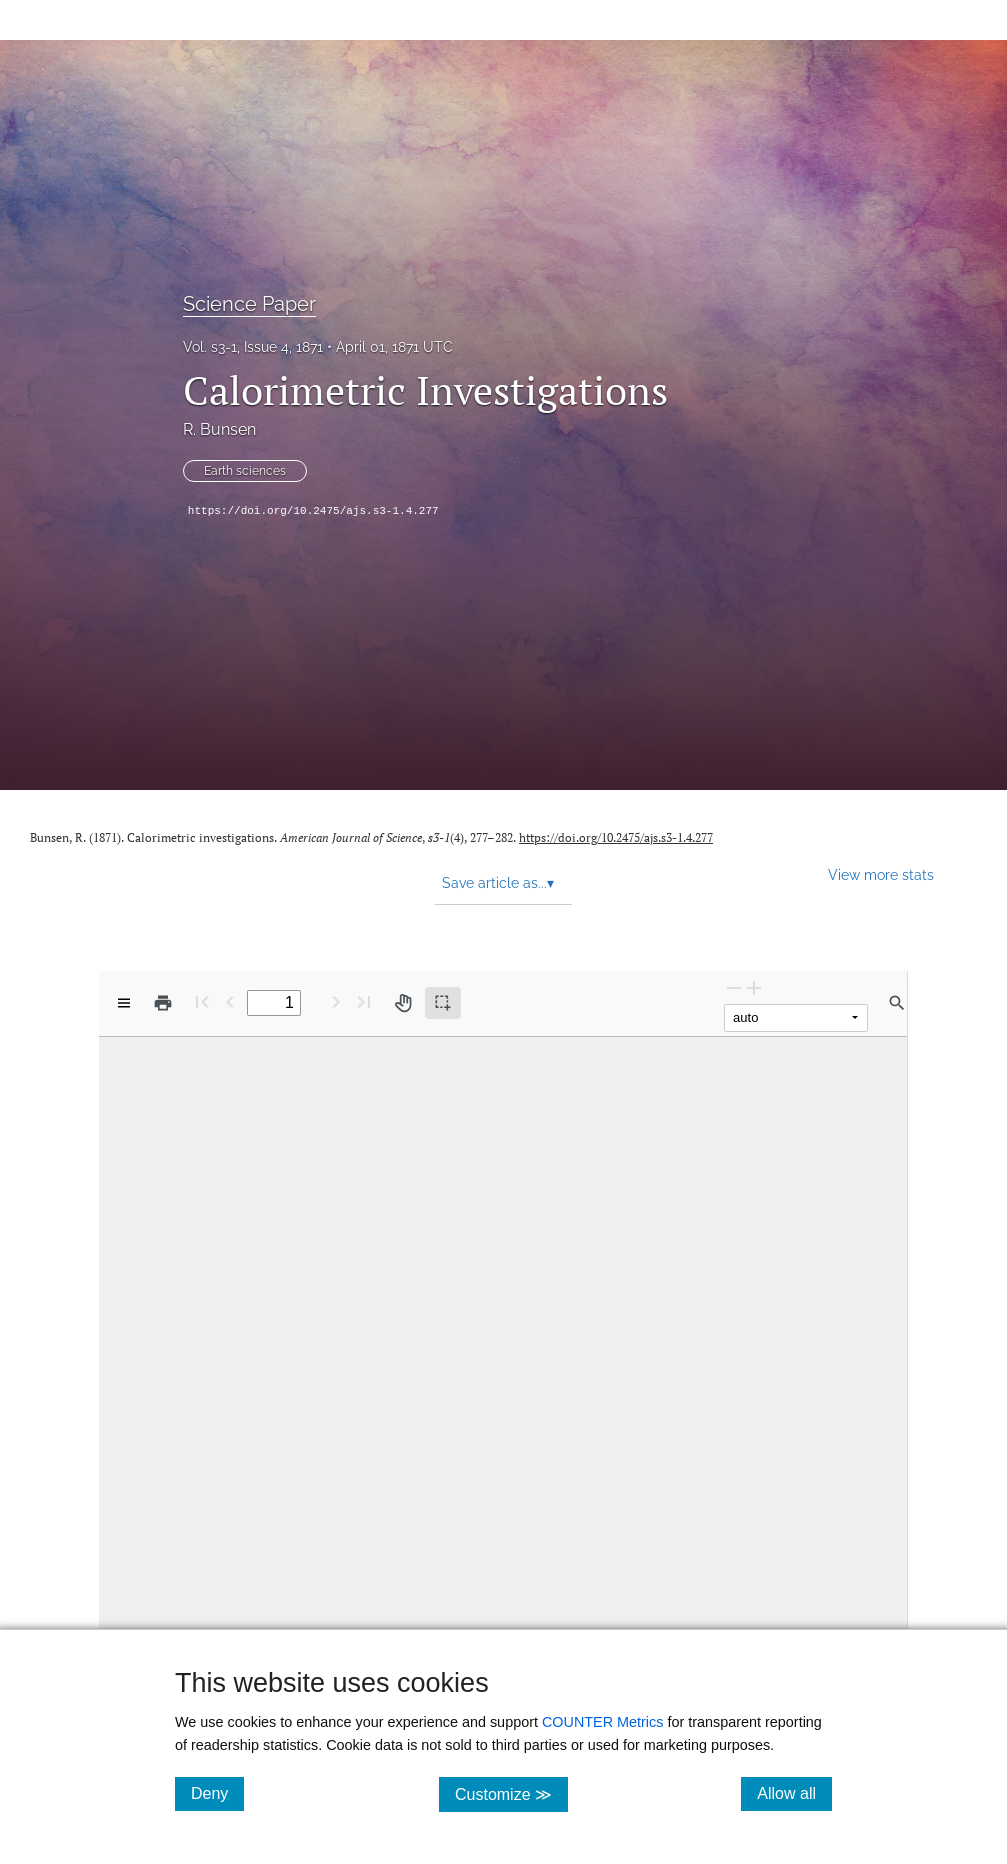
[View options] (124, 1003)
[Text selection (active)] (443, 1003)
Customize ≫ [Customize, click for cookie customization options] (511, 1793)
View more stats (881, 874)
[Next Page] (336, 1001)
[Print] (163, 1003)
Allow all (794, 1793)
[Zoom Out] (734, 987)
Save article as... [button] (498, 883)
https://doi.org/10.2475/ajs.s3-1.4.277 (313, 511)
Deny (217, 1793)
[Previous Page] (230, 1001)
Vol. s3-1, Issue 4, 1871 (253, 347)
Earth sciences (245, 471)
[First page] (202, 1001)
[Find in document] (897, 1003)
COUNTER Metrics (603, 1722)
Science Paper (249, 304)
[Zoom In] (754, 987)
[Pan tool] (403, 1003)
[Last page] (364, 1001)
